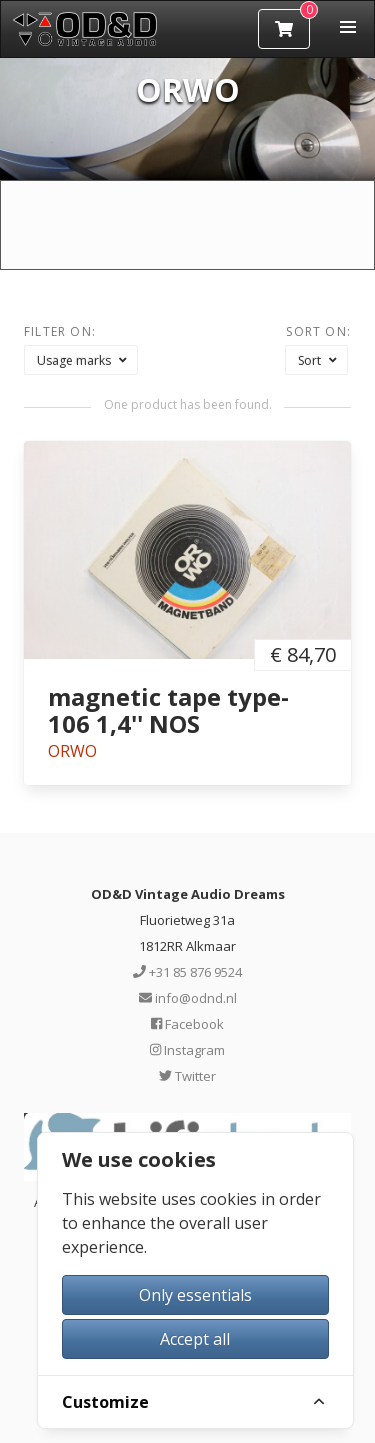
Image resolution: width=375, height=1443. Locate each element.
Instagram (187, 1050)
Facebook (187, 1024)
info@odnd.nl (188, 998)
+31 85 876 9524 (187, 972)
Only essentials (195, 1295)
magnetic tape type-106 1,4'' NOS (168, 710)
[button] (348, 27)
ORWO (72, 751)
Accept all (195, 1339)
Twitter (187, 1076)
